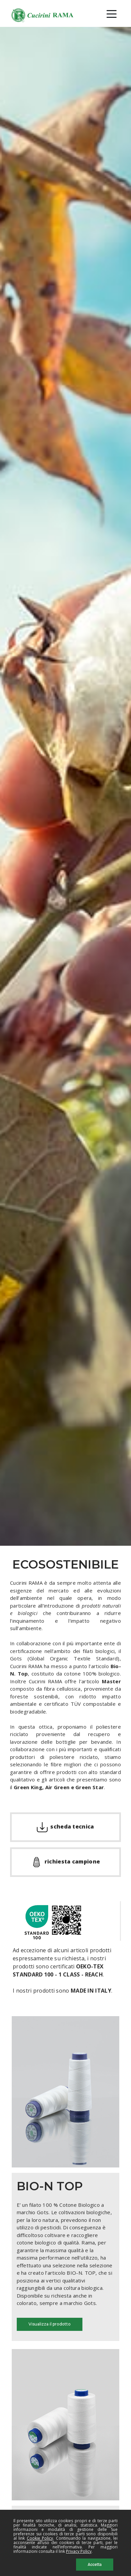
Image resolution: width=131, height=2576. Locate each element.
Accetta (95, 2564)
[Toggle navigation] (111, 13)
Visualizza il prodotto (49, 2324)
